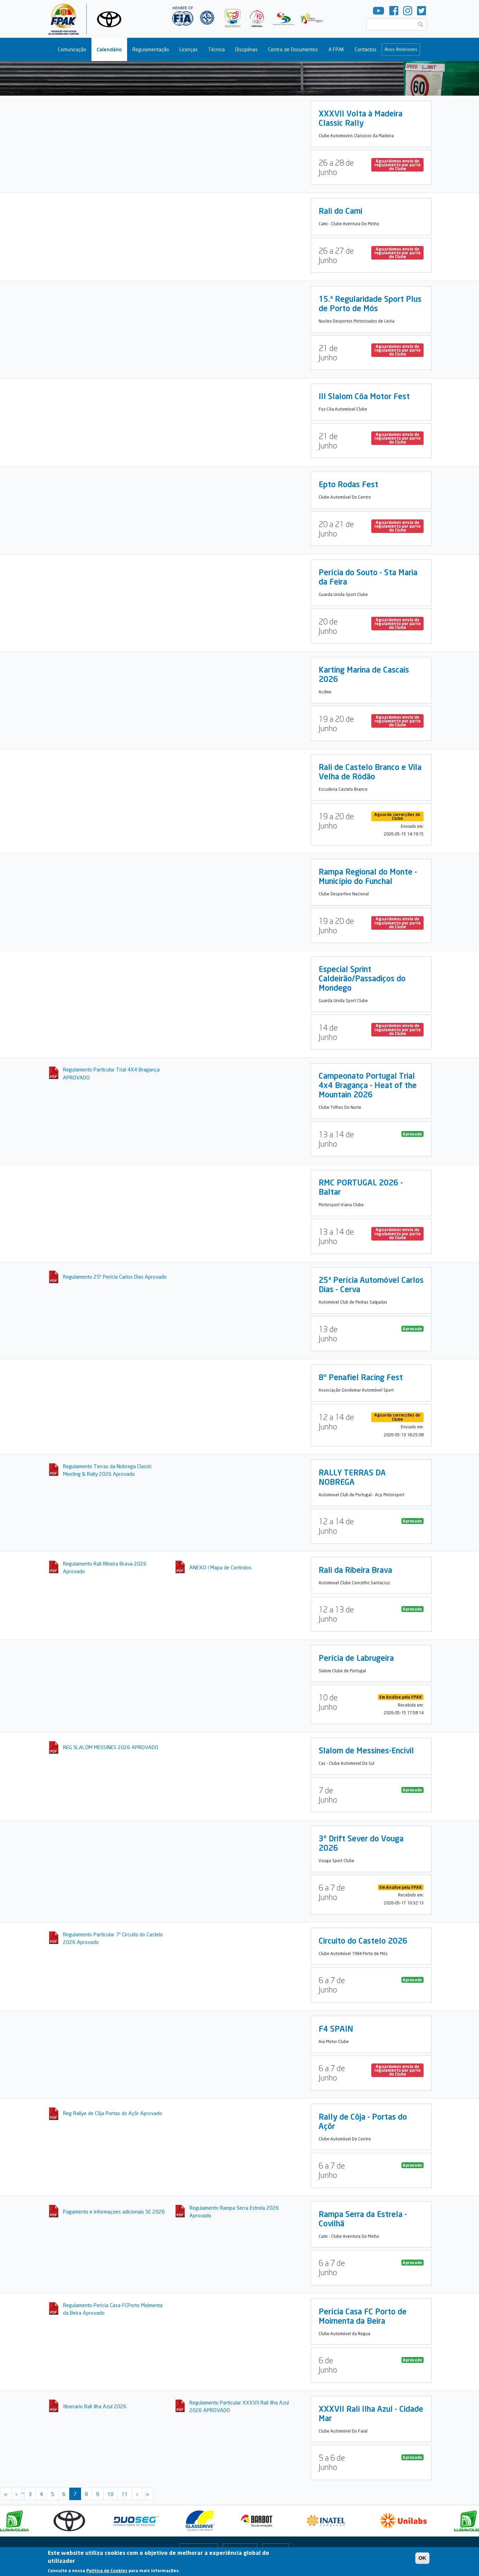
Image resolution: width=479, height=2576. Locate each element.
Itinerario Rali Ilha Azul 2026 (94, 2406)
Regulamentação (150, 49)
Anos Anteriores (400, 49)
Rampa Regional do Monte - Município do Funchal (368, 876)
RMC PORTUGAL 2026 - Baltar (361, 1187)
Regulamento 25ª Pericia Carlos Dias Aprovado (115, 1276)
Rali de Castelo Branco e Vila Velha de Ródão (370, 771)
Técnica (216, 49)
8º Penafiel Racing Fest (361, 1377)
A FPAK (336, 49)
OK (422, 2558)
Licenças (188, 49)
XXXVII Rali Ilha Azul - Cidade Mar (371, 2413)
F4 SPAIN (336, 2028)
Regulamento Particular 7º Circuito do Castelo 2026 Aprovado (113, 1938)
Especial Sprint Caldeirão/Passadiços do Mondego (362, 978)
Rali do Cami (340, 211)
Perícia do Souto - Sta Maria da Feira (368, 576)
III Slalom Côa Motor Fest (364, 396)
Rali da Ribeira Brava (355, 1570)
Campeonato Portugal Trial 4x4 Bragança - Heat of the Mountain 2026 (368, 1085)
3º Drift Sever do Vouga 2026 (361, 1842)
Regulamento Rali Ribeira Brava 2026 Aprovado (105, 1567)
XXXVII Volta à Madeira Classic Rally (360, 118)
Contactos (365, 49)
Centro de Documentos (293, 49)
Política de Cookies (106, 2570)
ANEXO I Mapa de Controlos (220, 1567)
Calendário (109, 49)
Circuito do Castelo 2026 (363, 1940)
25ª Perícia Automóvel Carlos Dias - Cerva (371, 1284)
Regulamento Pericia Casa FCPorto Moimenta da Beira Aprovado (112, 2309)
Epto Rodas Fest (348, 484)
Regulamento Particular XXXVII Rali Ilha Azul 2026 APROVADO (239, 2406)
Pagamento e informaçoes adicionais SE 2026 (114, 2211)
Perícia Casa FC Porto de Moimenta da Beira (363, 2315)
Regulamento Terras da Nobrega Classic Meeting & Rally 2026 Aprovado (107, 1470)
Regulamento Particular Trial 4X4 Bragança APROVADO (111, 1073)
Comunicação (72, 49)
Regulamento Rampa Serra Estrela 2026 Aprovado (234, 2212)
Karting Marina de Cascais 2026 (364, 674)
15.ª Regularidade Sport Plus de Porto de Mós (370, 303)
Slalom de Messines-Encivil (366, 1750)
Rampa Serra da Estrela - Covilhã (363, 2218)
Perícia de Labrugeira (356, 1658)
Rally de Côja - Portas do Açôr (363, 2121)
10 (110, 2494)
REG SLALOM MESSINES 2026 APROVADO (110, 1747)
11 (125, 2494)
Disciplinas (246, 49)
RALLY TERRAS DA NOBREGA (352, 1477)
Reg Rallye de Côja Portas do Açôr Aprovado (112, 2113)
